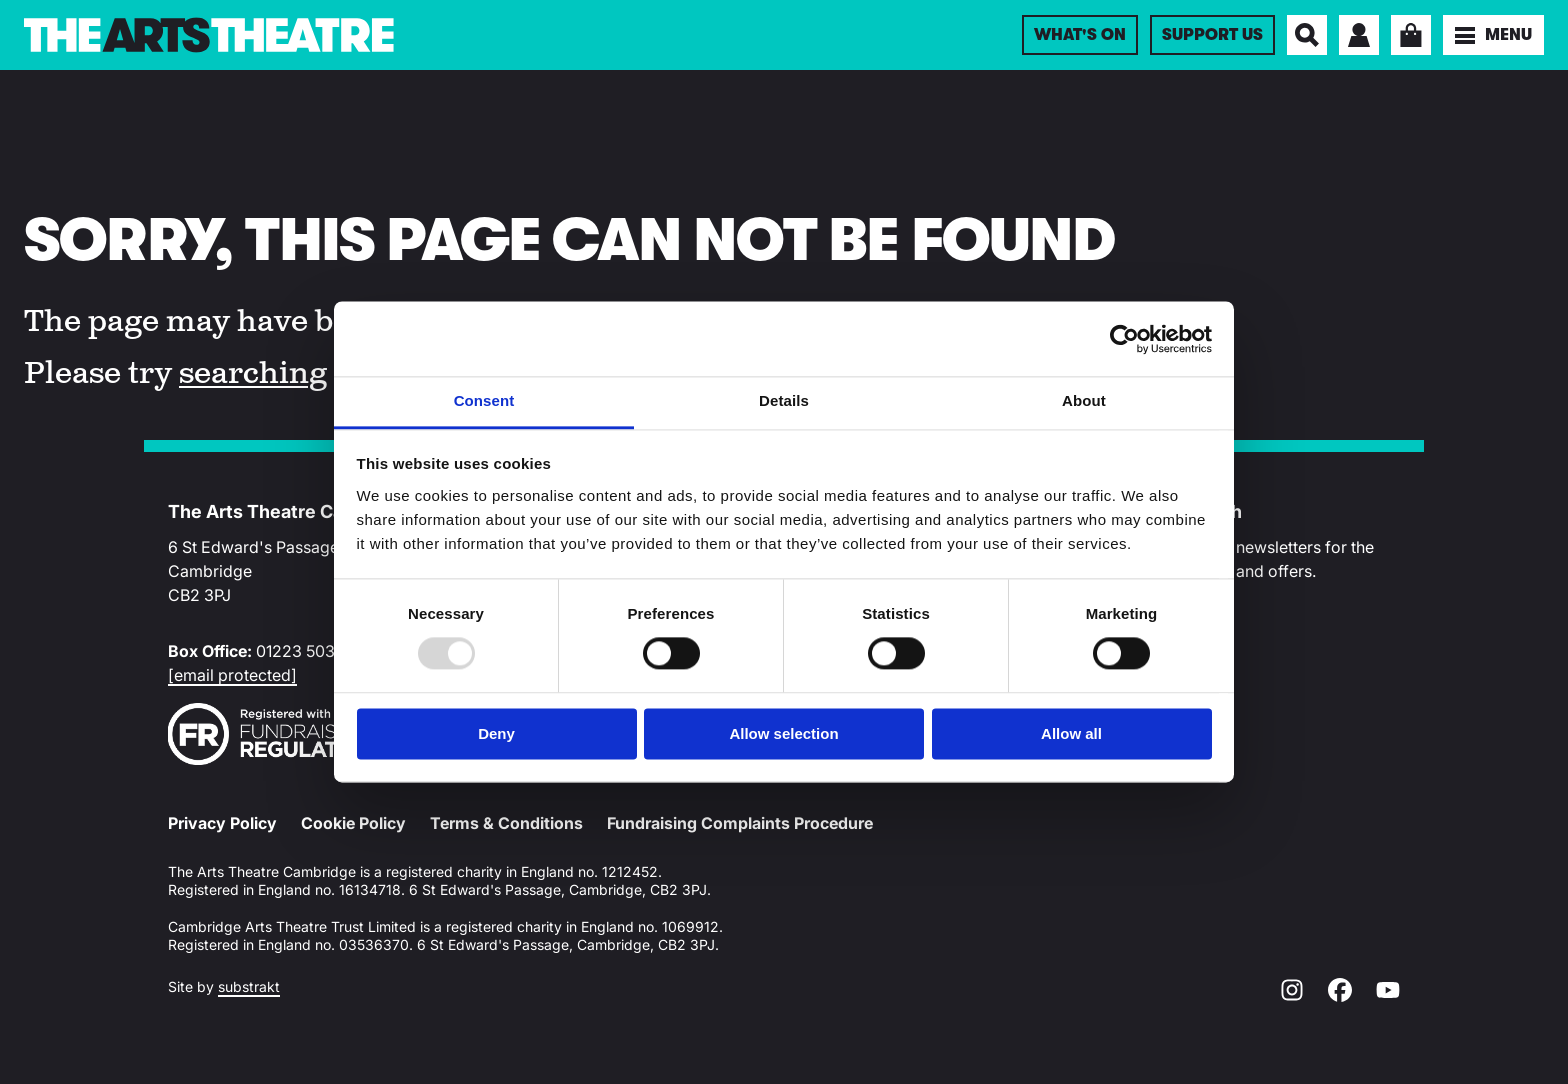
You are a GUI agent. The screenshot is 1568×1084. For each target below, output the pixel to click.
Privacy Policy (222, 823)
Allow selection (783, 733)
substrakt (249, 986)
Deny (496, 733)
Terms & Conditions (506, 823)
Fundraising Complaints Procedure (740, 823)
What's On (1080, 35)
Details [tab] (784, 400)
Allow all (1071, 733)
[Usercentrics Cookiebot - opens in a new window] (1124, 339)
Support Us (1212, 35)
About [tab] (1084, 400)
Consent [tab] (484, 400)
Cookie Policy (353, 823)
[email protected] (232, 675)
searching (253, 374)
